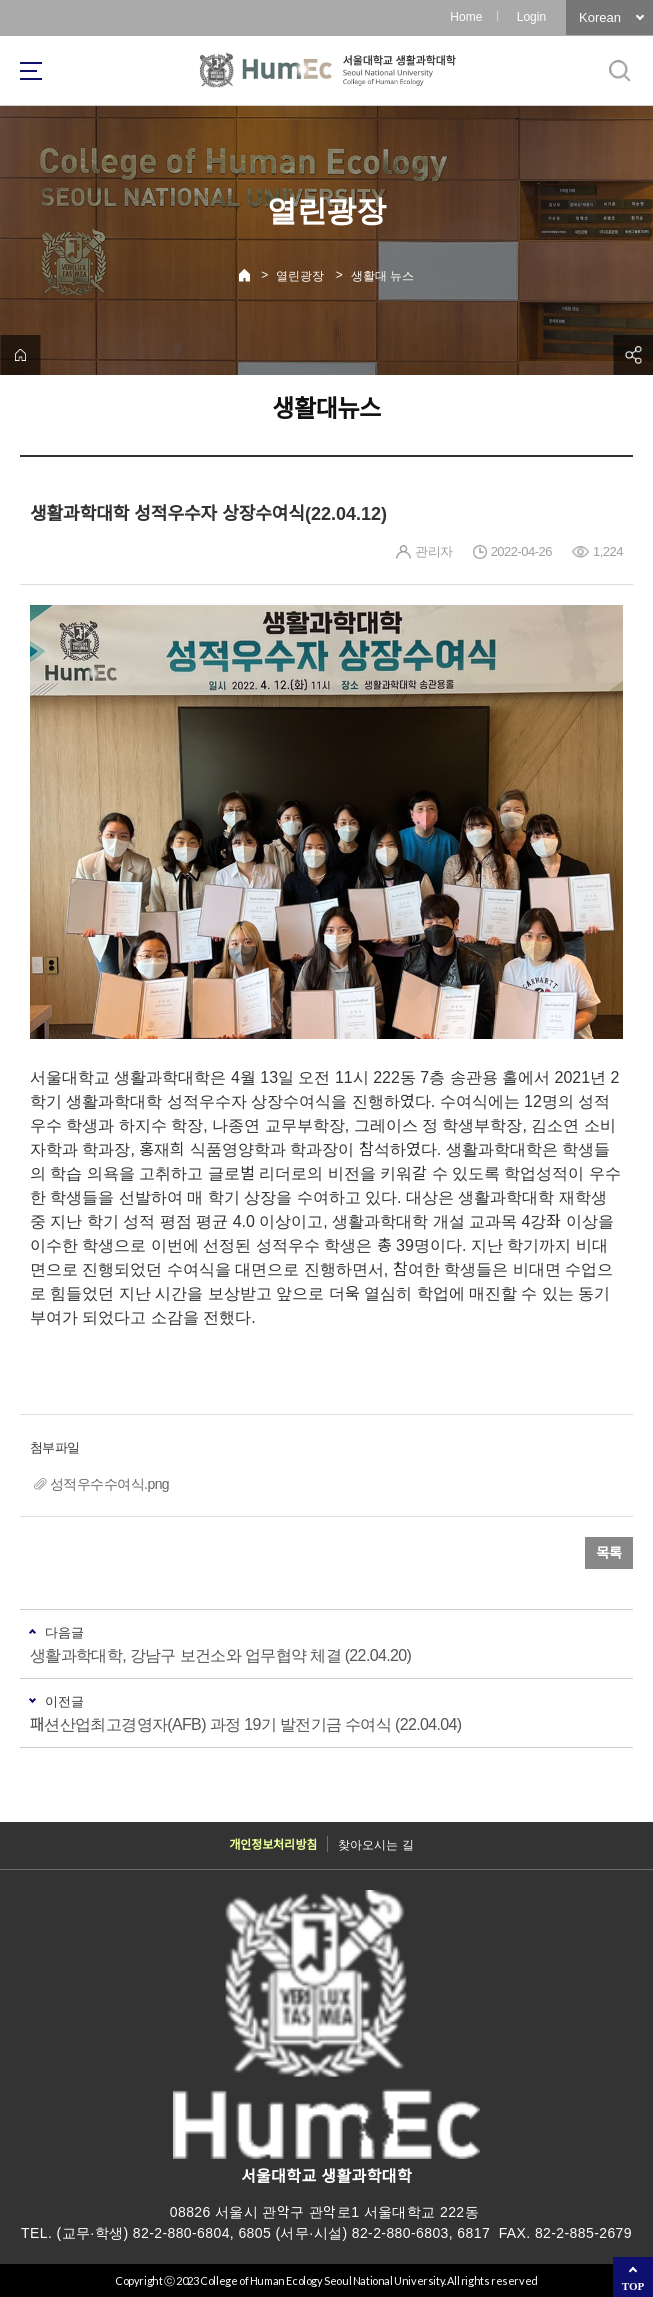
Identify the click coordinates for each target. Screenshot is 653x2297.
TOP (633, 2286)
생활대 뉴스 (382, 276)
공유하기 (633, 355)
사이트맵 (31, 71)
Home (466, 17)
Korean (600, 17)
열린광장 (300, 276)
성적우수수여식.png (109, 1484)
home (20, 355)
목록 (609, 1553)
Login (531, 17)
